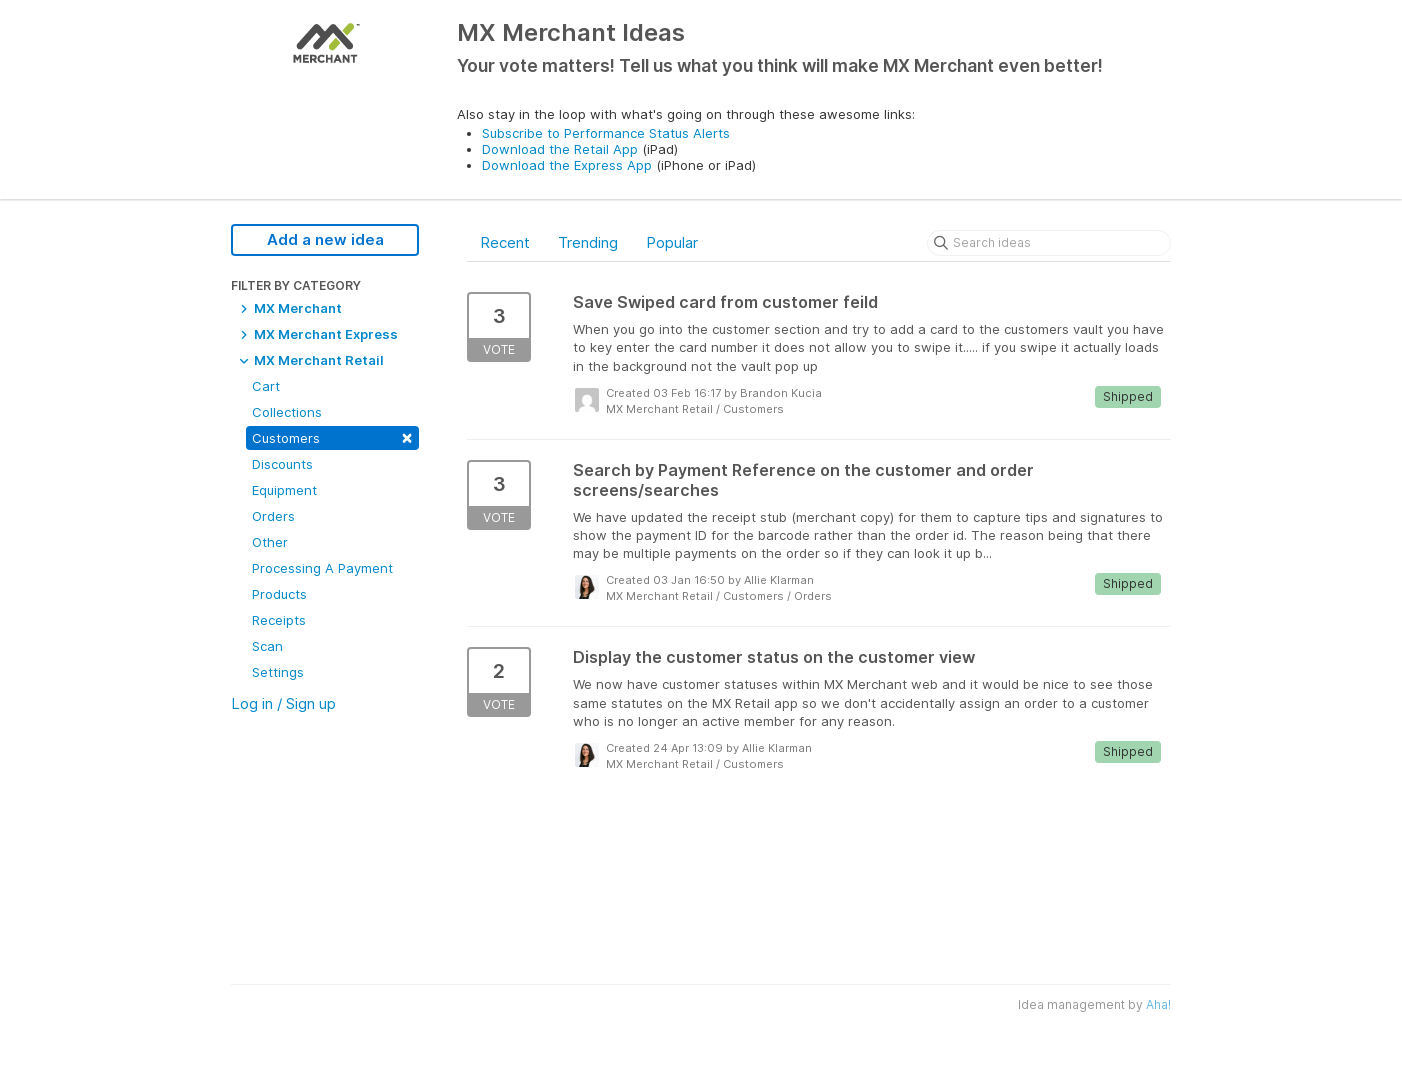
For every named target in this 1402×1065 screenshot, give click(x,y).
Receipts (279, 620)
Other (270, 542)
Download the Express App (567, 165)
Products (279, 594)
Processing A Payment (322, 568)
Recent (505, 242)
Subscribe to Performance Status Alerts (606, 133)
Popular (672, 242)
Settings (278, 672)
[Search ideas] (1049, 243)
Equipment (284, 490)
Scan (267, 646)
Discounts (282, 464)
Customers (332, 436)
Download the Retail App (560, 149)
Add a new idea (325, 239)
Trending (588, 242)
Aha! (1158, 1004)
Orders (273, 516)
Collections (287, 412)
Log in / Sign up (283, 703)
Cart (266, 386)
